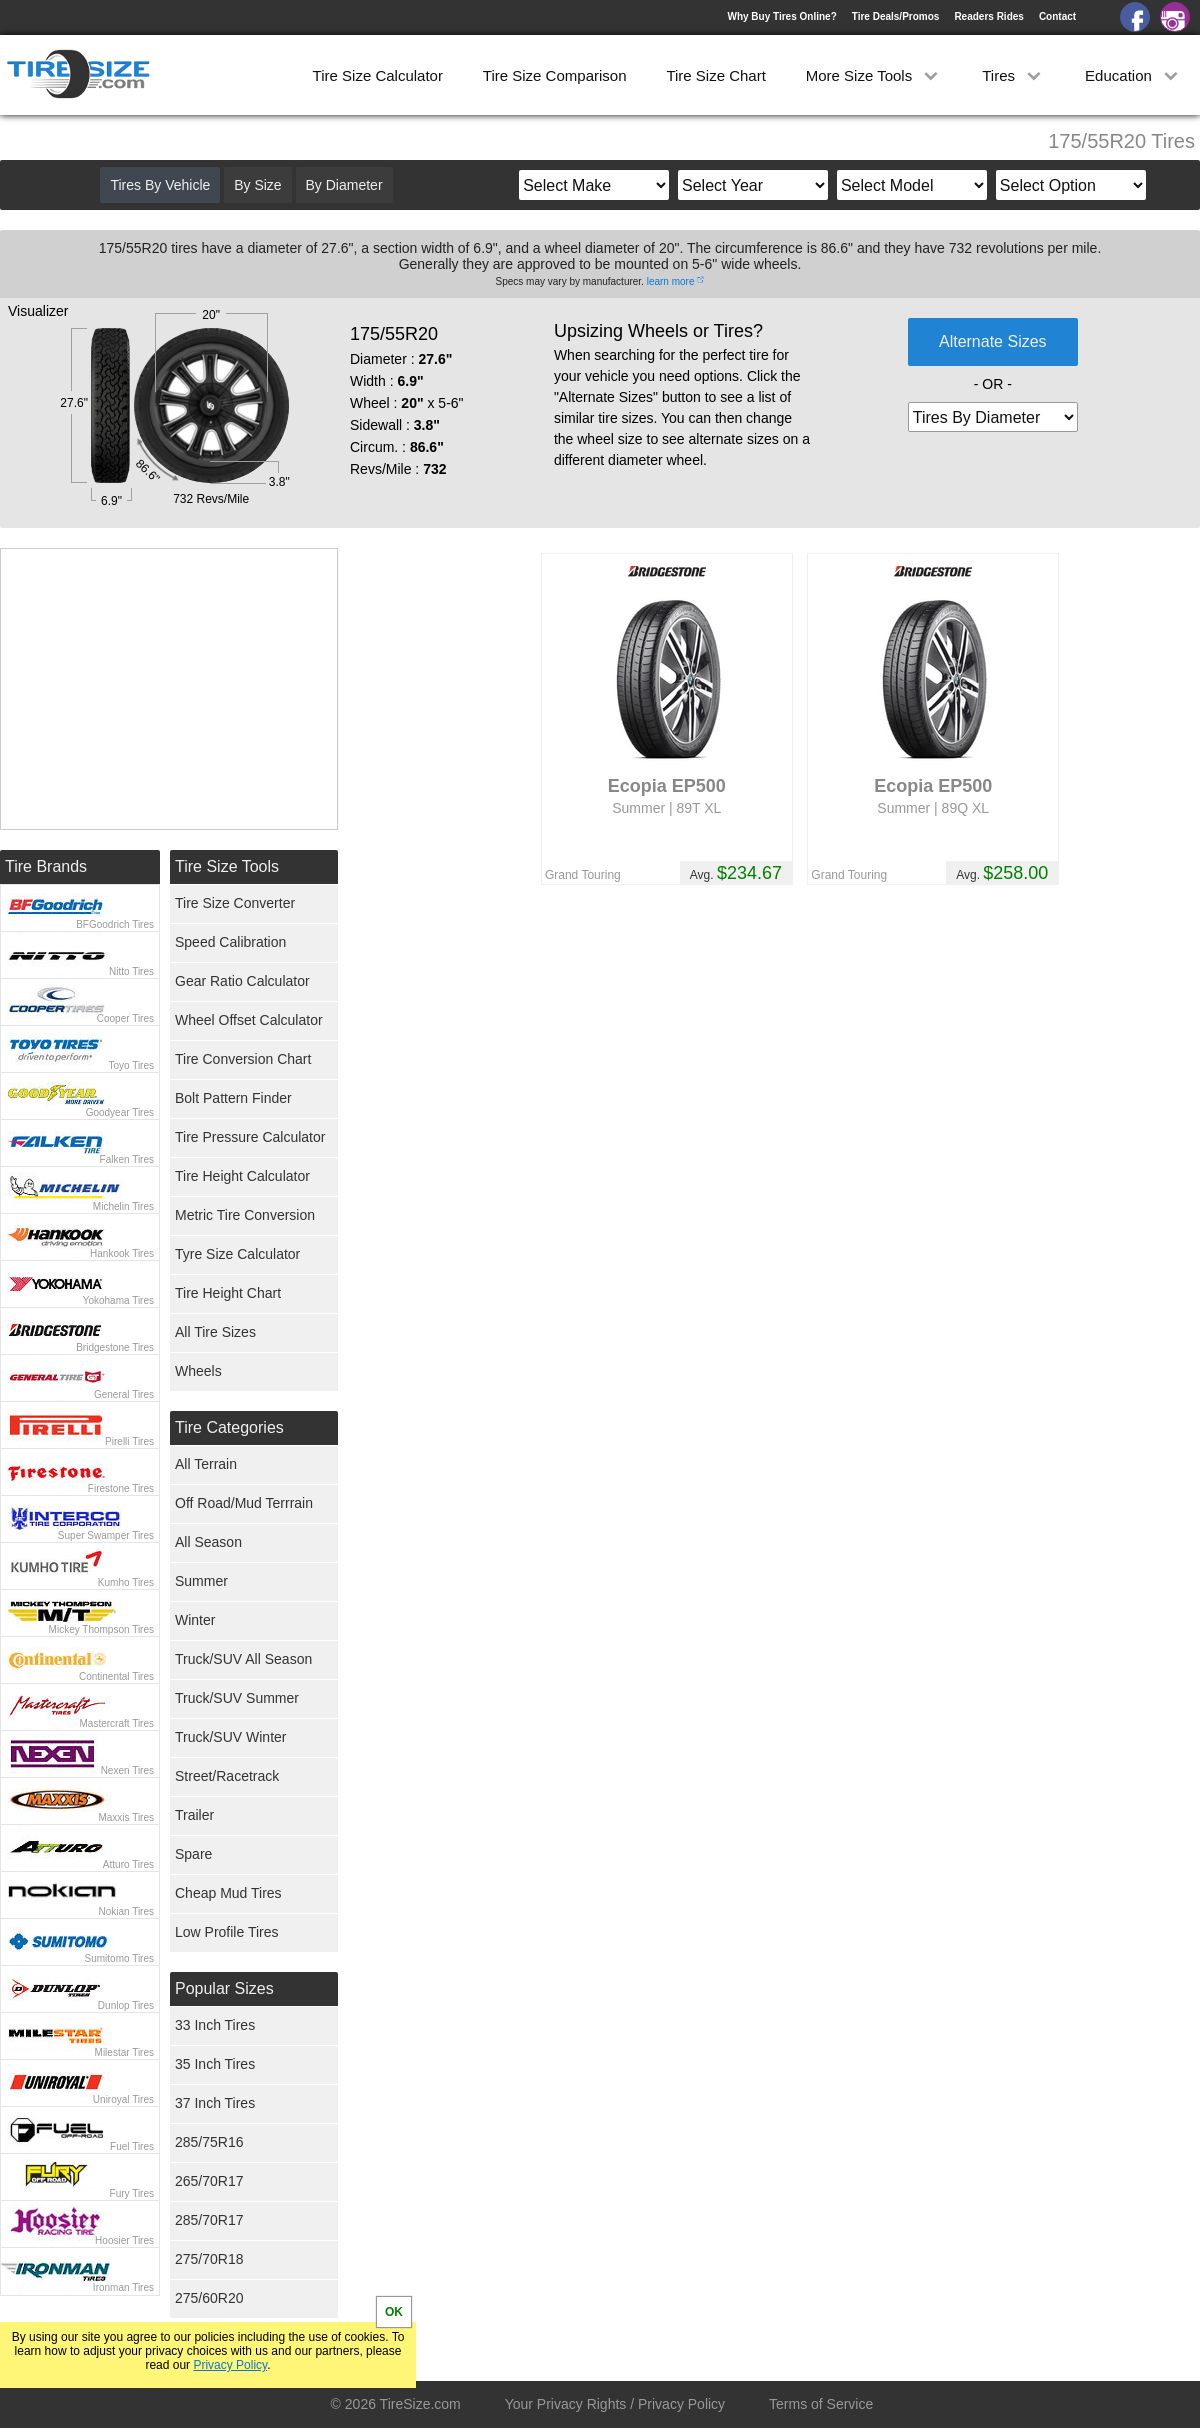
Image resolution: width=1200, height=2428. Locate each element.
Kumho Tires (126, 1582)
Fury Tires (132, 2193)
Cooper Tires (125, 1018)
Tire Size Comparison (555, 75)
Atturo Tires (128, 1864)
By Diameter (344, 185)
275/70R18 (209, 2259)
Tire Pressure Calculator (250, 1137)
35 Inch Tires (215, 2064)
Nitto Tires (131, 971)
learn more (671, 281)
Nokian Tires (126, 1911)
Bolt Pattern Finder (233, 1098)
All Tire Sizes (215, 1332)
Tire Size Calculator (378, 75)
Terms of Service (821, 2404)
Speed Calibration (230, 942)
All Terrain (206, 1464)
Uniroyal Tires (123, 2099)
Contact (1057, 16)
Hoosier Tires (124, 2240)
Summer (201, 1581)
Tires (1013, 75)
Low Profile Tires (226, 1932)
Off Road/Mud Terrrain (244, 1503)
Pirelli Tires (129, 1441)
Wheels (198, 1371)
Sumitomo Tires (119, 1958)
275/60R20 (209, 2298)
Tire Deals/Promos (896, 16)
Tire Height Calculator (242, 1176)
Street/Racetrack (227, 1776)
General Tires (124, 1394)
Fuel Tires (132, 2146)
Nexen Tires (127, 1770)
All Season (208, 1542)
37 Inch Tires (215, 2103)
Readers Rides (988, 16)
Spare (193, 1854)
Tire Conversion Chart (243, 1059)
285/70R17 (209, 2220)
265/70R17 (209, 2181)
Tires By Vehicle (160, 185)
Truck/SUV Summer (237, 1698)
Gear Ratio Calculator (242, 981)
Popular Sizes (224, 1988)
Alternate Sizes (993, 341)
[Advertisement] (169, 689)
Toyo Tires (131, 1065)
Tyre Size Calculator (237, 1254)
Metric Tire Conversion (245, 1215)
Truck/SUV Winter (231, 1737)
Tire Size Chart (715, 75)
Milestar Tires (124, 2052)
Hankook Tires (122, 1253)
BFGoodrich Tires (115, 924)
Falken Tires (127, 1159)
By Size (257, 185)
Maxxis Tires (126, 1817)
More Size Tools (874, 75)
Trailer (194, 1815)
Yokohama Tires (118, 1300)
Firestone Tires (121, 1488)
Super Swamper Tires (106, 1535)
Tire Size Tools (227, 866)
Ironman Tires (123, 2287)
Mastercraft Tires (117, 1723)
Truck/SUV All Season (243, 1659)
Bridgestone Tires (115, 1347)
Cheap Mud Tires (228, 1893)
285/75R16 (209, 2142)
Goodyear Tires (120, 1112)
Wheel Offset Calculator (249, 1020)
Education (1133, 75)
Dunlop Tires (126, 2005)
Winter (195, 1620)
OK (394, 2312)
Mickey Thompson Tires (101, 1629)
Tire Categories (229, 1427)
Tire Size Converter (235, 903)
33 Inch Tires (215, 2025)
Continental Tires (116, 1676)
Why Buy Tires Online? (781, 16)
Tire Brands (46, 866)
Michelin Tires (123, 1206)
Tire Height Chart (228, 1293)
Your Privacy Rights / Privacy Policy (615, 2404)
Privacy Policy (230, 2365)
